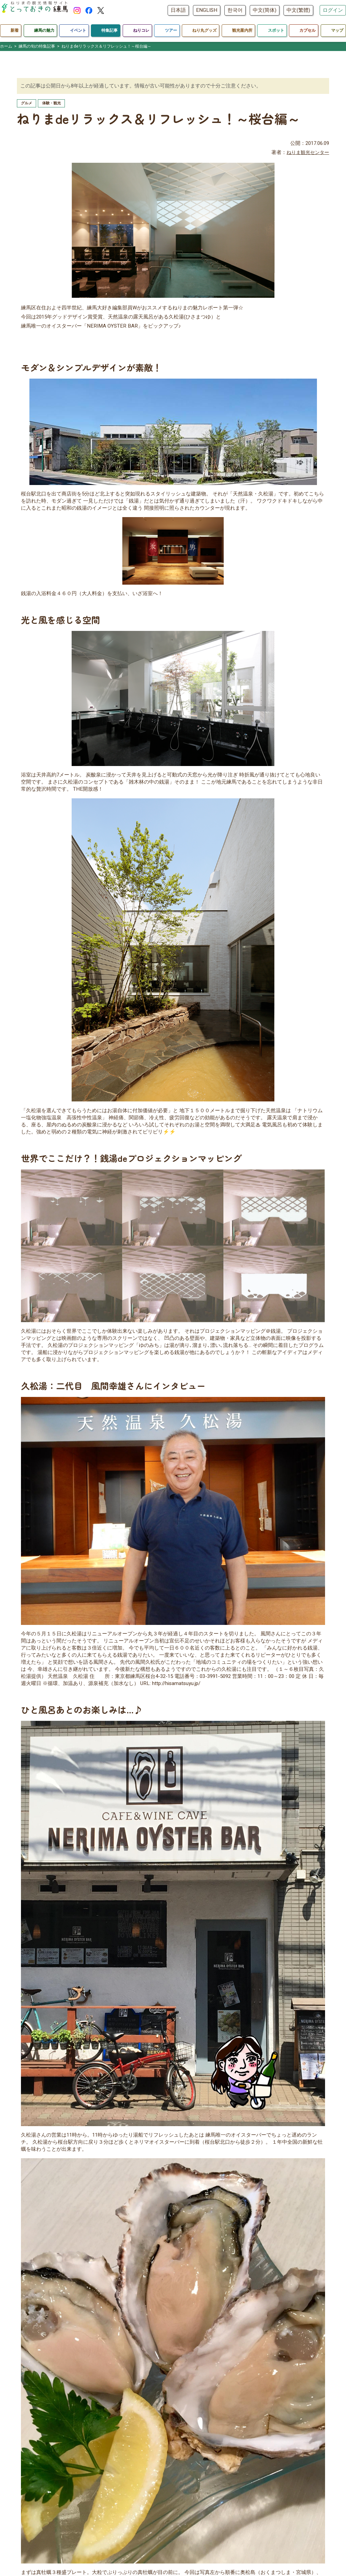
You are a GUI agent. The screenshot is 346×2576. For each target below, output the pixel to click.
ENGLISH (206, 10)
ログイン (333, 10)
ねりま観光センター (306, 152)
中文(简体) (264, 10)
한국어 (235, 10)
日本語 (178, 10)
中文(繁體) (298, 10)
